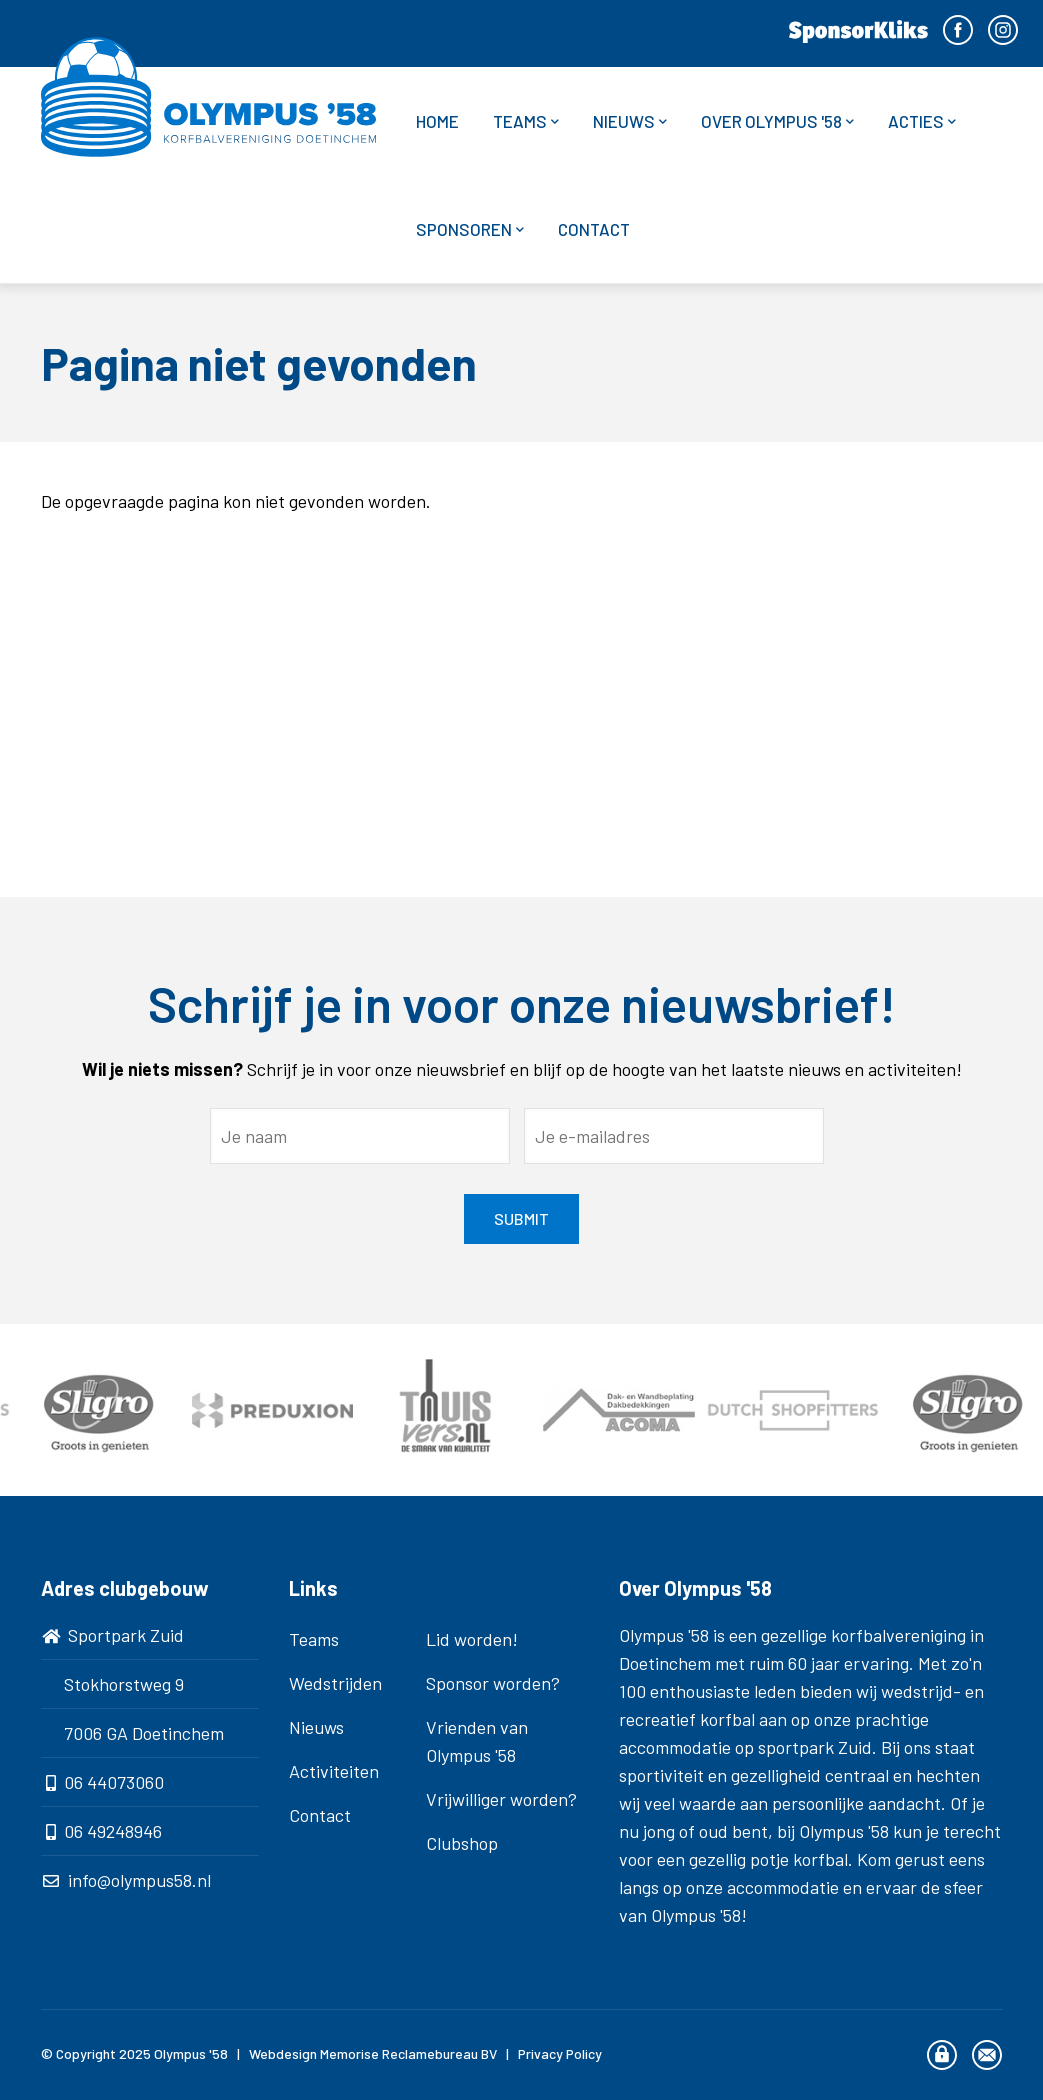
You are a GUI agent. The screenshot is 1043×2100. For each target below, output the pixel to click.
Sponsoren (470, 229)
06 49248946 (113, 1831)
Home (437, 121)
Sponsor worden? (493, 1683)
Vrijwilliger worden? (501, 1799)
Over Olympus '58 (777, 121)
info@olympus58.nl (139, 1880)
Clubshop (462, 1843)
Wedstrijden (335, 1683)
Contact (594, 229)
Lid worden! (472, 1639)
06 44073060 (114, 1782)
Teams (526, 121)
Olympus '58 (191, 2053)
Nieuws (630, 121)
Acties (922, 121)
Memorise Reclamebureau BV (408, 2053)
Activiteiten (334, 1771)
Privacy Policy (560, 2053)
